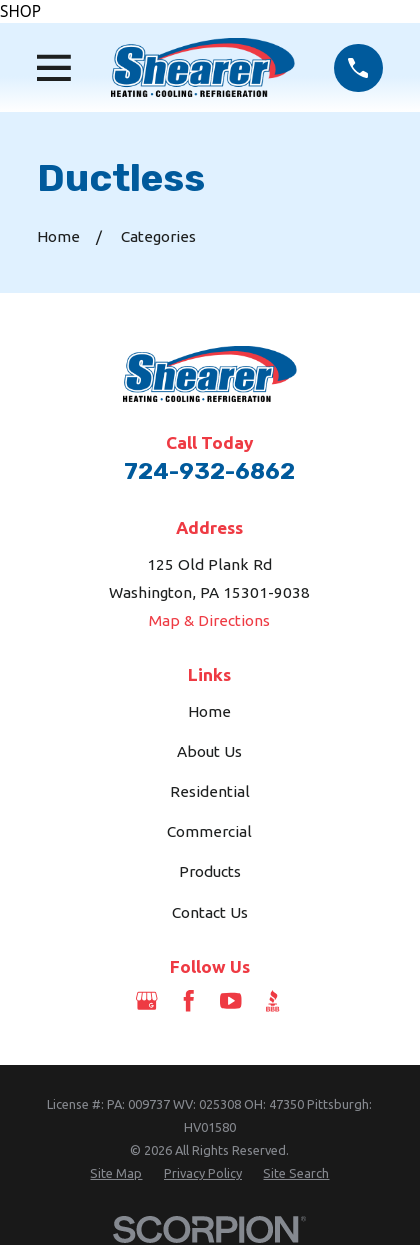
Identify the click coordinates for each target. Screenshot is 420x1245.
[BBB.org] (273, 1001)
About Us (209, 751)
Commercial (209, 831)
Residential (210, 791)
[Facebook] (189, 1001)
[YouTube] (231, 1001)
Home (209, 711)
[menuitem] (116, 1173)
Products (210, 871)
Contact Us (210, 912)
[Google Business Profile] (147, 1001)
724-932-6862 (209, 471)
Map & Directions (209, 620)
